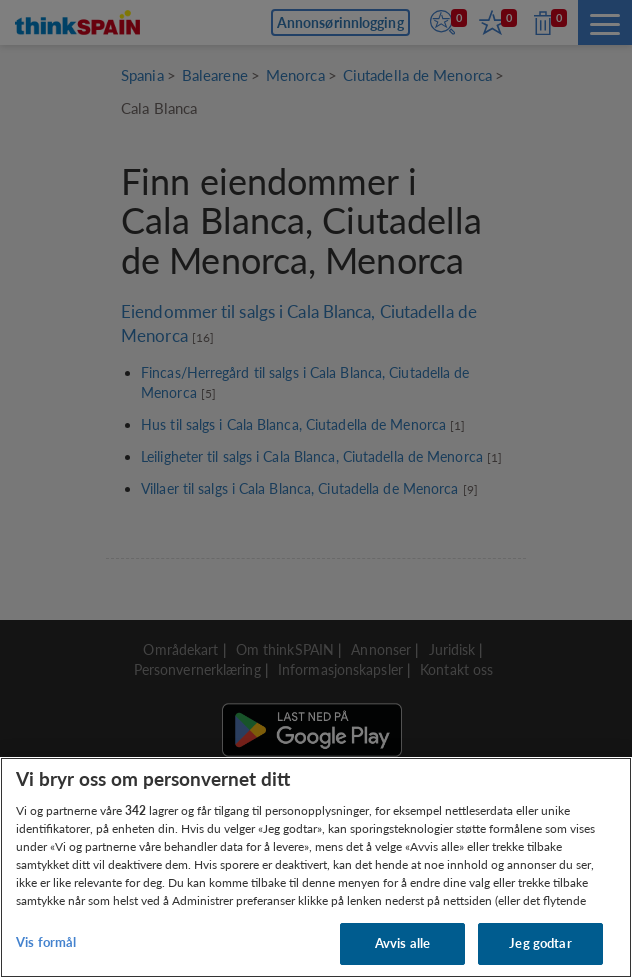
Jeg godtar (540, 943)
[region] (316, 867)
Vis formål (46, 942)
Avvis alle (402, 943)
